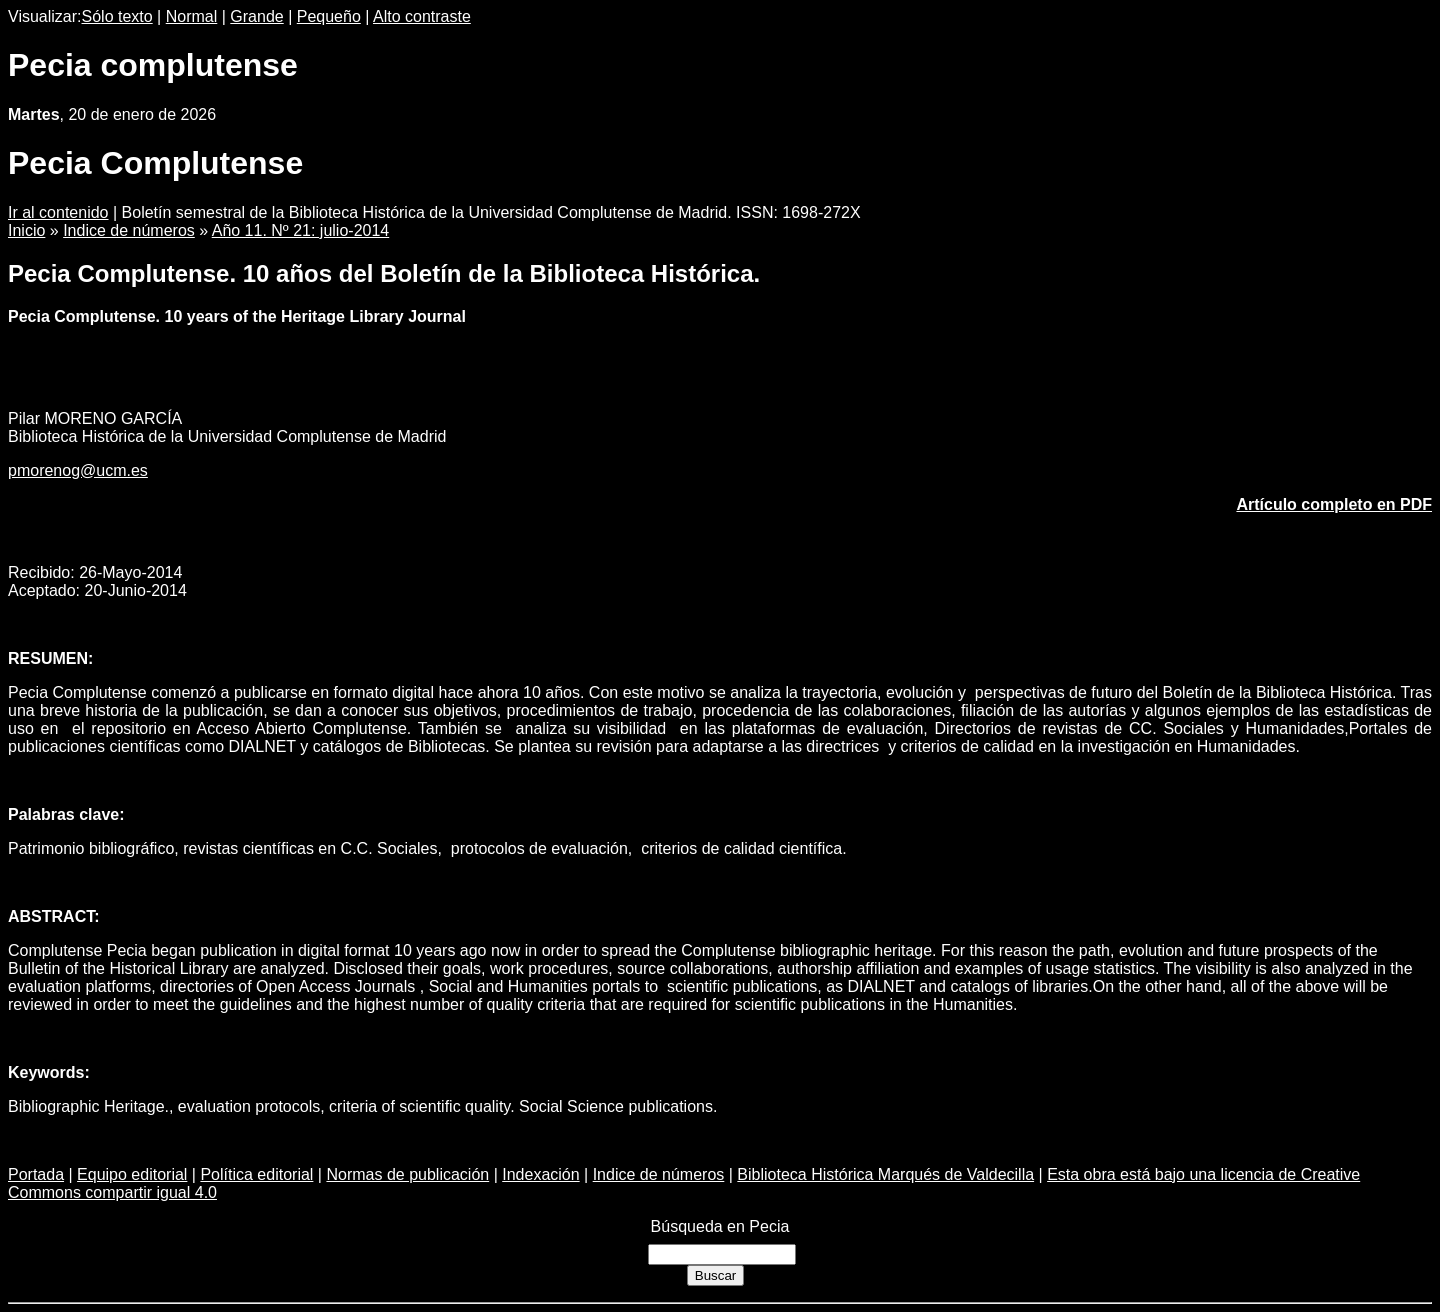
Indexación (540, 1174)
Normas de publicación (407, 1174)
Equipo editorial (132, 1174)
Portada (36, 1174)
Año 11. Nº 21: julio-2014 (301, 230)
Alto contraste (422, 16)
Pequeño (329, 16)
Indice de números (129, 230)
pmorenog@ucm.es (78, 470)
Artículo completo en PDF (1334, 504)
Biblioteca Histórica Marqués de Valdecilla (885, 1174)
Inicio (26, 230)
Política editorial (256, 1174)
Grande (256, 16)
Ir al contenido (58, 212)
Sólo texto (117, 16)
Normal (192, 16)
